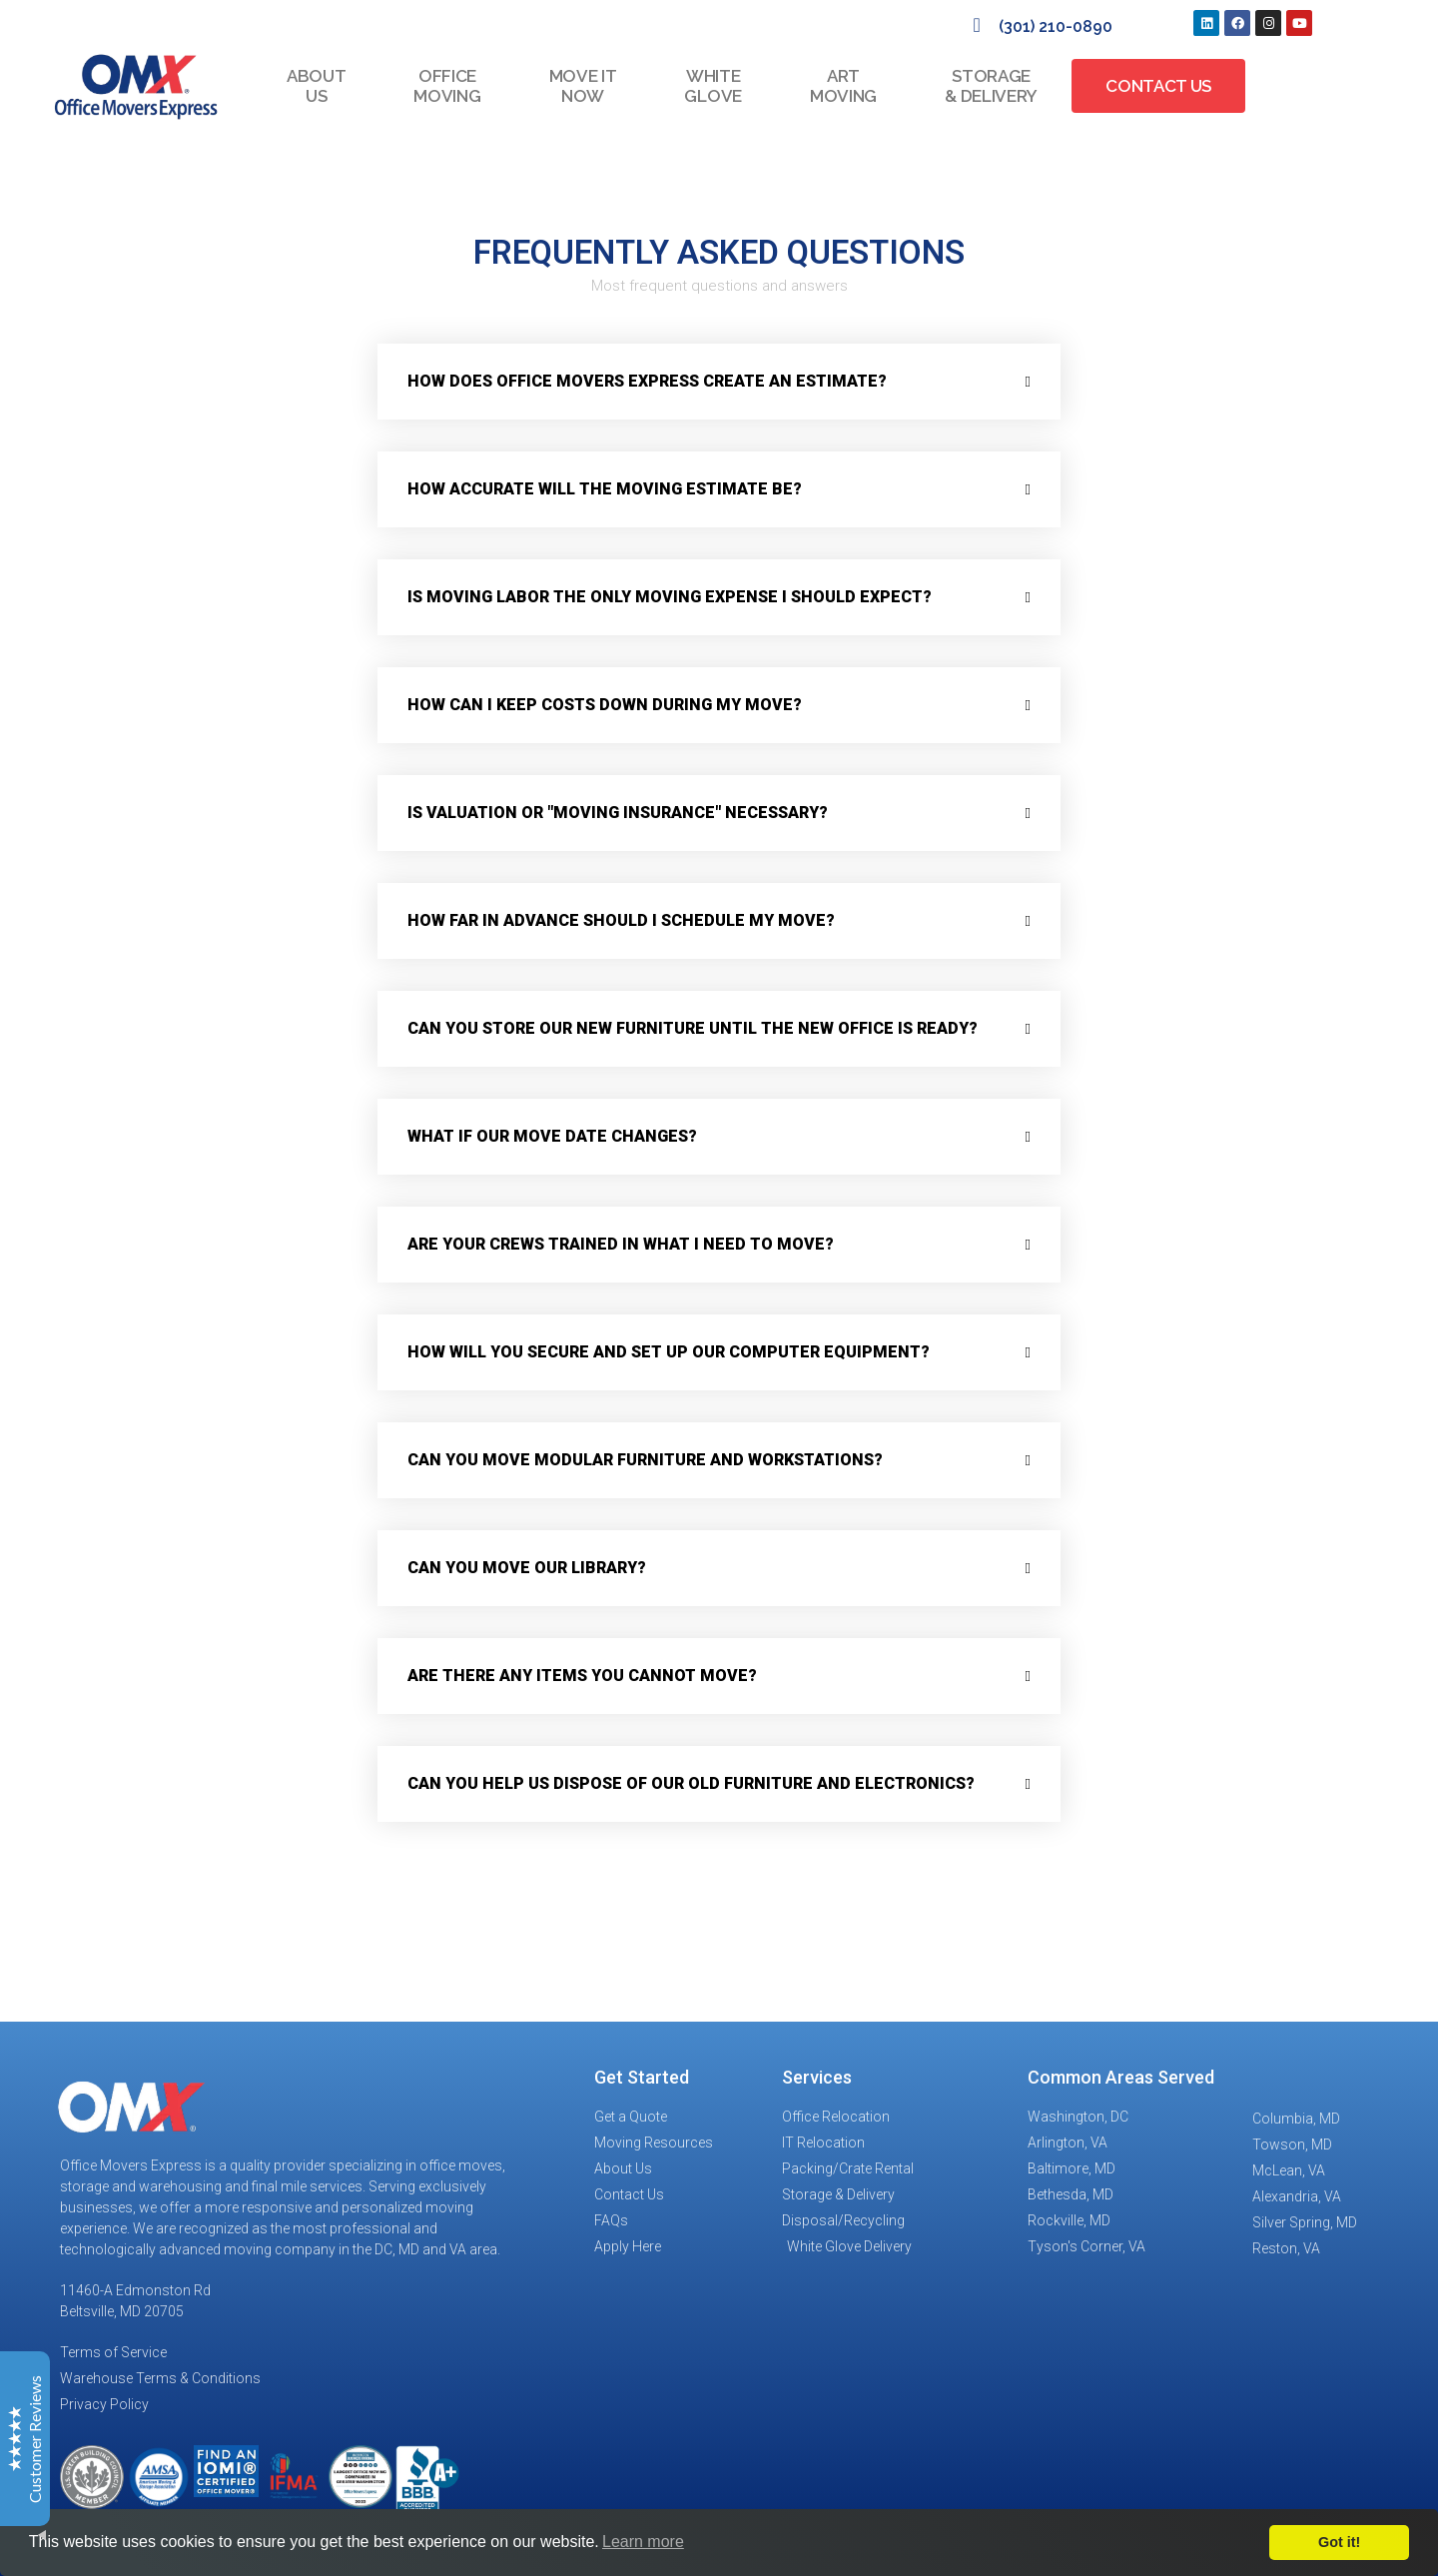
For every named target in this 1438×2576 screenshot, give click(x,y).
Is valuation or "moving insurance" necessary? (617, 812)
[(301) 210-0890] (977, 25)
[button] (719, 382)
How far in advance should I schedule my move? (621, 920)
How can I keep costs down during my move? (604, 704)
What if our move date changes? (552, 1136)
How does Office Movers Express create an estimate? (647, 381)
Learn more (643, 2541)
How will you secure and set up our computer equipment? (668, 1351)
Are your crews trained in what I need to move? (620, 1244)
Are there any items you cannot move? (582, 1675)
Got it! (1339, 2542)
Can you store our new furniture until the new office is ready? (692, 1028)
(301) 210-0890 (1055, 26)
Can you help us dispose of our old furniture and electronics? (691, 1783)
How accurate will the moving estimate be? (604, 488)
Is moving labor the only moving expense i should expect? (669, 596)
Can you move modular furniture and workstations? (645, 1459)
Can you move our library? (526, 1567)
